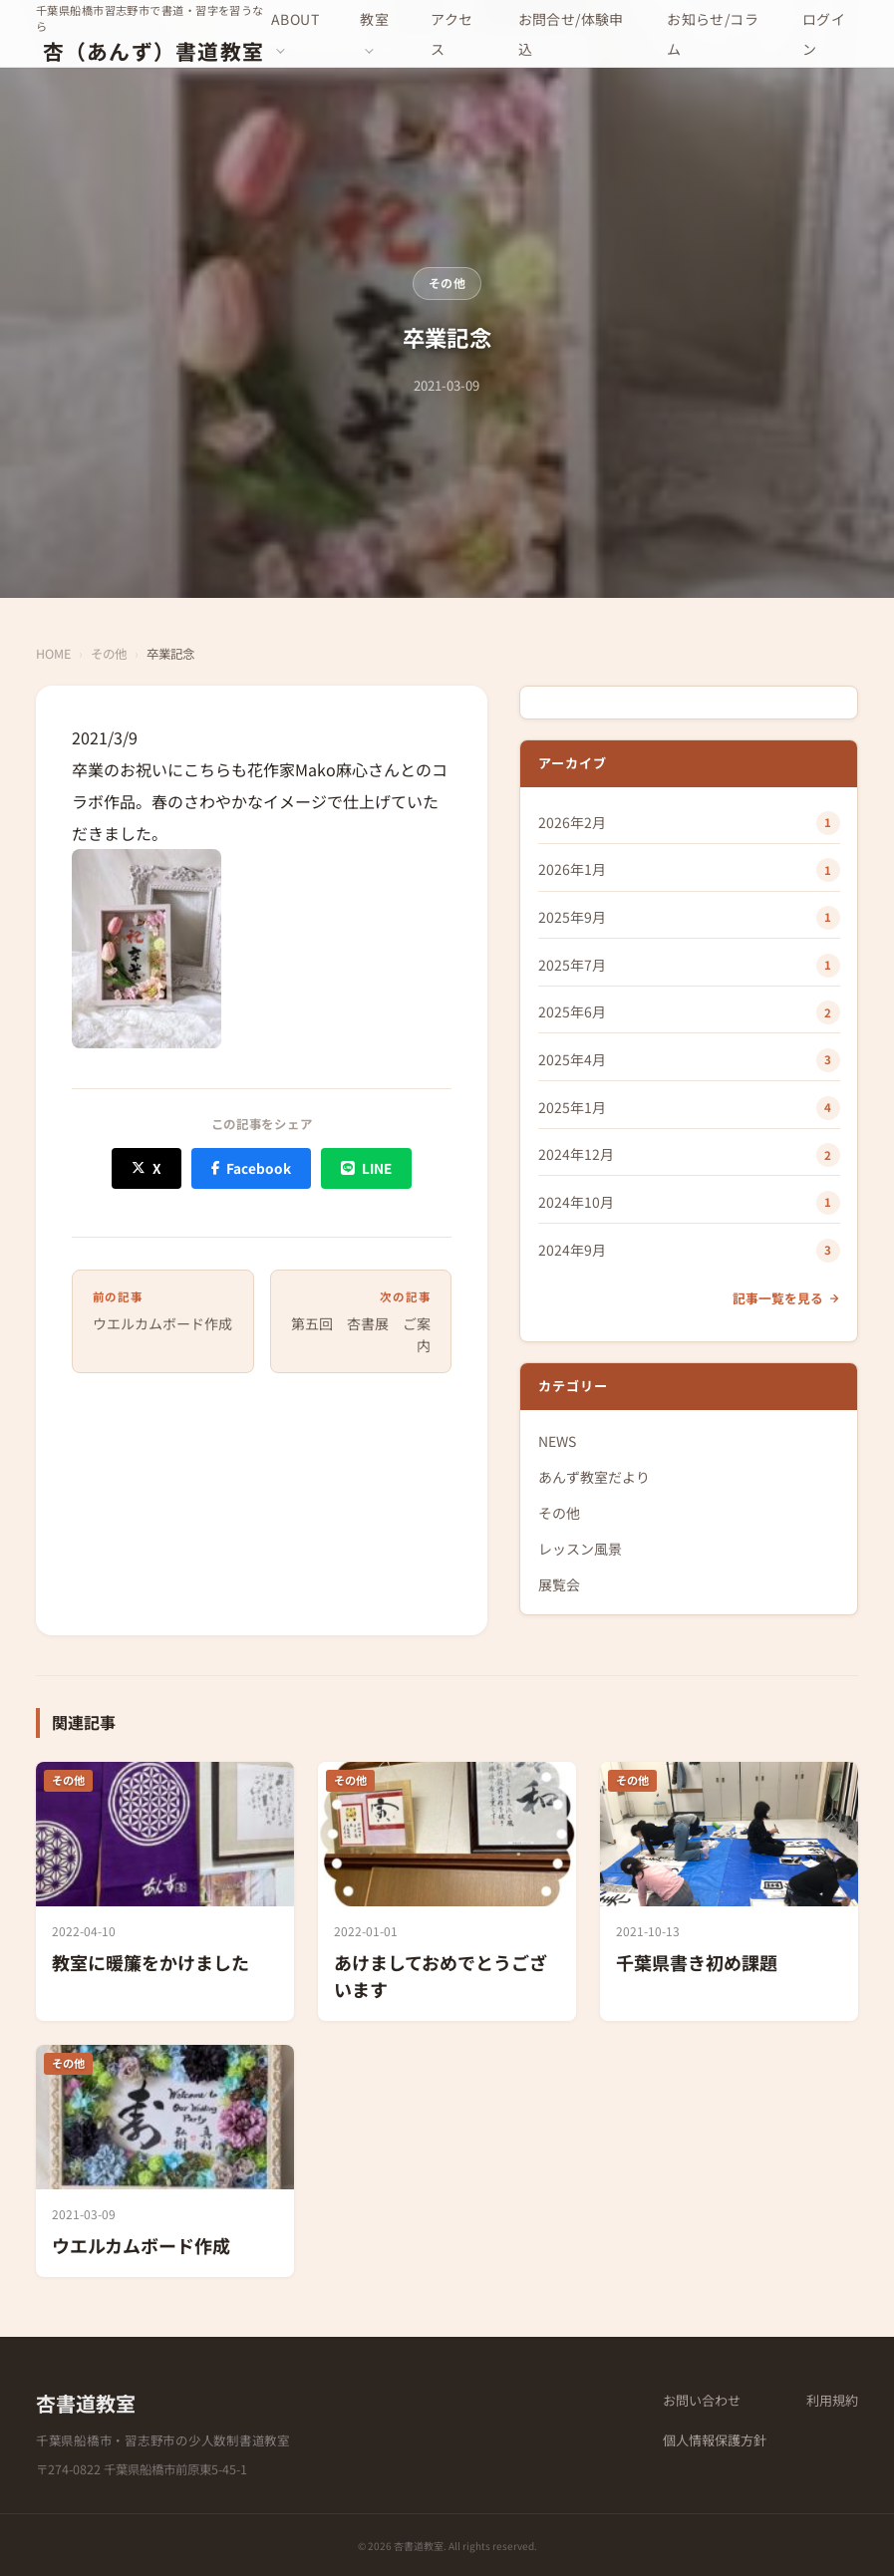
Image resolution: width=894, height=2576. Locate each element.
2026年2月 (572, 822)
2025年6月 (572, 1011)
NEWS (557, 1441)
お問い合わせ (702, 2400)
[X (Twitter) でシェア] (146, 1168)
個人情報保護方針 (714, 2440)
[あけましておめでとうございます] (447, 1891)
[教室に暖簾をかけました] (165, 1891)
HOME (53, 654)
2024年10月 (576, 1202)
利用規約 (832, 2400)
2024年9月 (572, 1250)
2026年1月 (572, 869)
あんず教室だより (594, 1477)
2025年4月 (572, 1059)
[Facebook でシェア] (251, 1168)
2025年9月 (572, 917)
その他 (447, 282)
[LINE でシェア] (366, 1168)
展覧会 (559, 1584)
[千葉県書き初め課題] (729, 1891)
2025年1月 (572, 1107)
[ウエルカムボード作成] (165, 2161)
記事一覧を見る (786, 1297)
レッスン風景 (580, 1549)
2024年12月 (576, 1154)
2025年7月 (572, 965)
